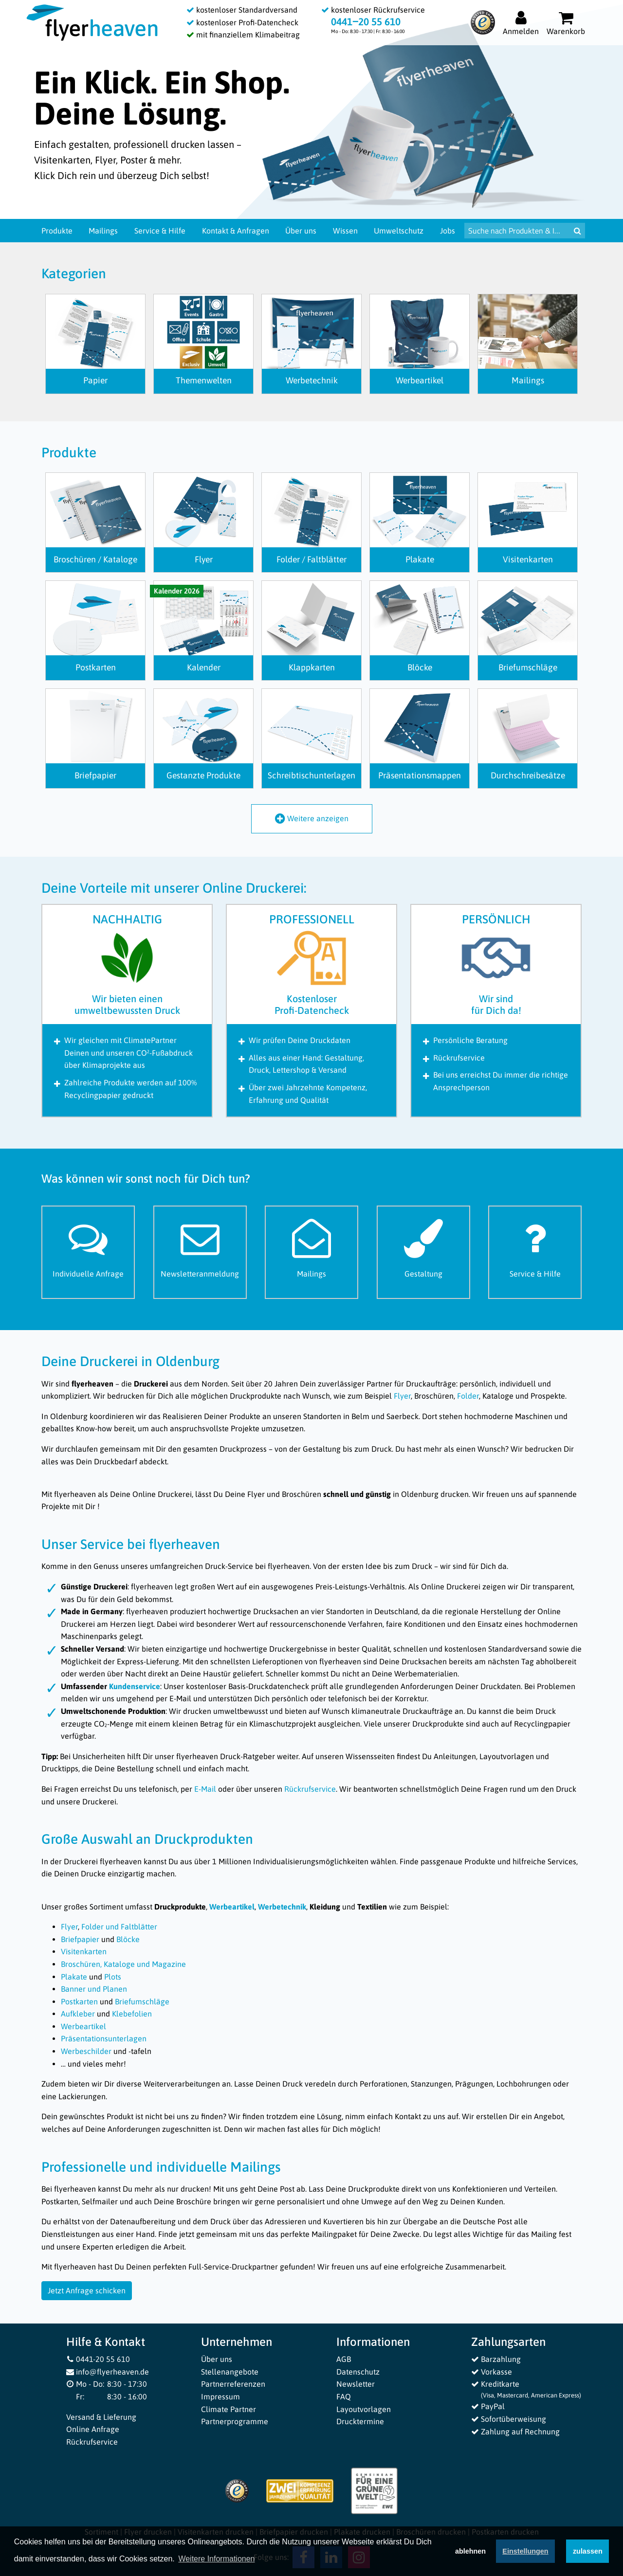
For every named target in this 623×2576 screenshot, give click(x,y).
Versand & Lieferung (101, 2417)
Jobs (447, 230)
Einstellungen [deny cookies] (525, 2551)
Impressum (220, 2396)
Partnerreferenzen (233, 2383)
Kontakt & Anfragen (235, 230)
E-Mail (205, 1788)
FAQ (343, 2396)
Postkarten (79, 2001)
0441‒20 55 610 (366, 21)
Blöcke (128, 1939)
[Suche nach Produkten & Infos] (517, 230)
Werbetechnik (282, 1906)
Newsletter (355, 2383)
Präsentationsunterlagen (104, 2038)
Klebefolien (132, 2013)
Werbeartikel (232, 1906)
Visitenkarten (84, 1951)
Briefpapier (80, 1939)
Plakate (74, 1976)
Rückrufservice (310, 1788)
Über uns (300, 230)
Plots (112, 1976)
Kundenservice (134, 1686)
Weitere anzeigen (311, 818)
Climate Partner (228, 2409)
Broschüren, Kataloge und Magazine (123, 1964)
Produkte (57, 230)
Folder (468, 1395)
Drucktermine (360, 2421)
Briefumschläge (142, 2001)
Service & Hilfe (159, 230)
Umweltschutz (398, 230)
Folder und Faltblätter (119, 1926)
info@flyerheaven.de (107, 2371)
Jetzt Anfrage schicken (87, 2290)
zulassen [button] (588, 2551)
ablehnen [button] (470, 2551)
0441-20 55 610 (98, 2359)
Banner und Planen (94, 1988)
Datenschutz (358, 2371)
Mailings (103, 230)
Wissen (345, 230)
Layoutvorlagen (363, 2409)
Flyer (402, 1395)
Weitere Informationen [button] (216, 2559)
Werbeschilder (86, 2051)
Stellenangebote (229, 2371)
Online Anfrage (92, 2429)
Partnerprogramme (234, 2421)
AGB (343, 2359)
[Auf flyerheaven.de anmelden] (521, 22)
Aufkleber (78, 2013)
